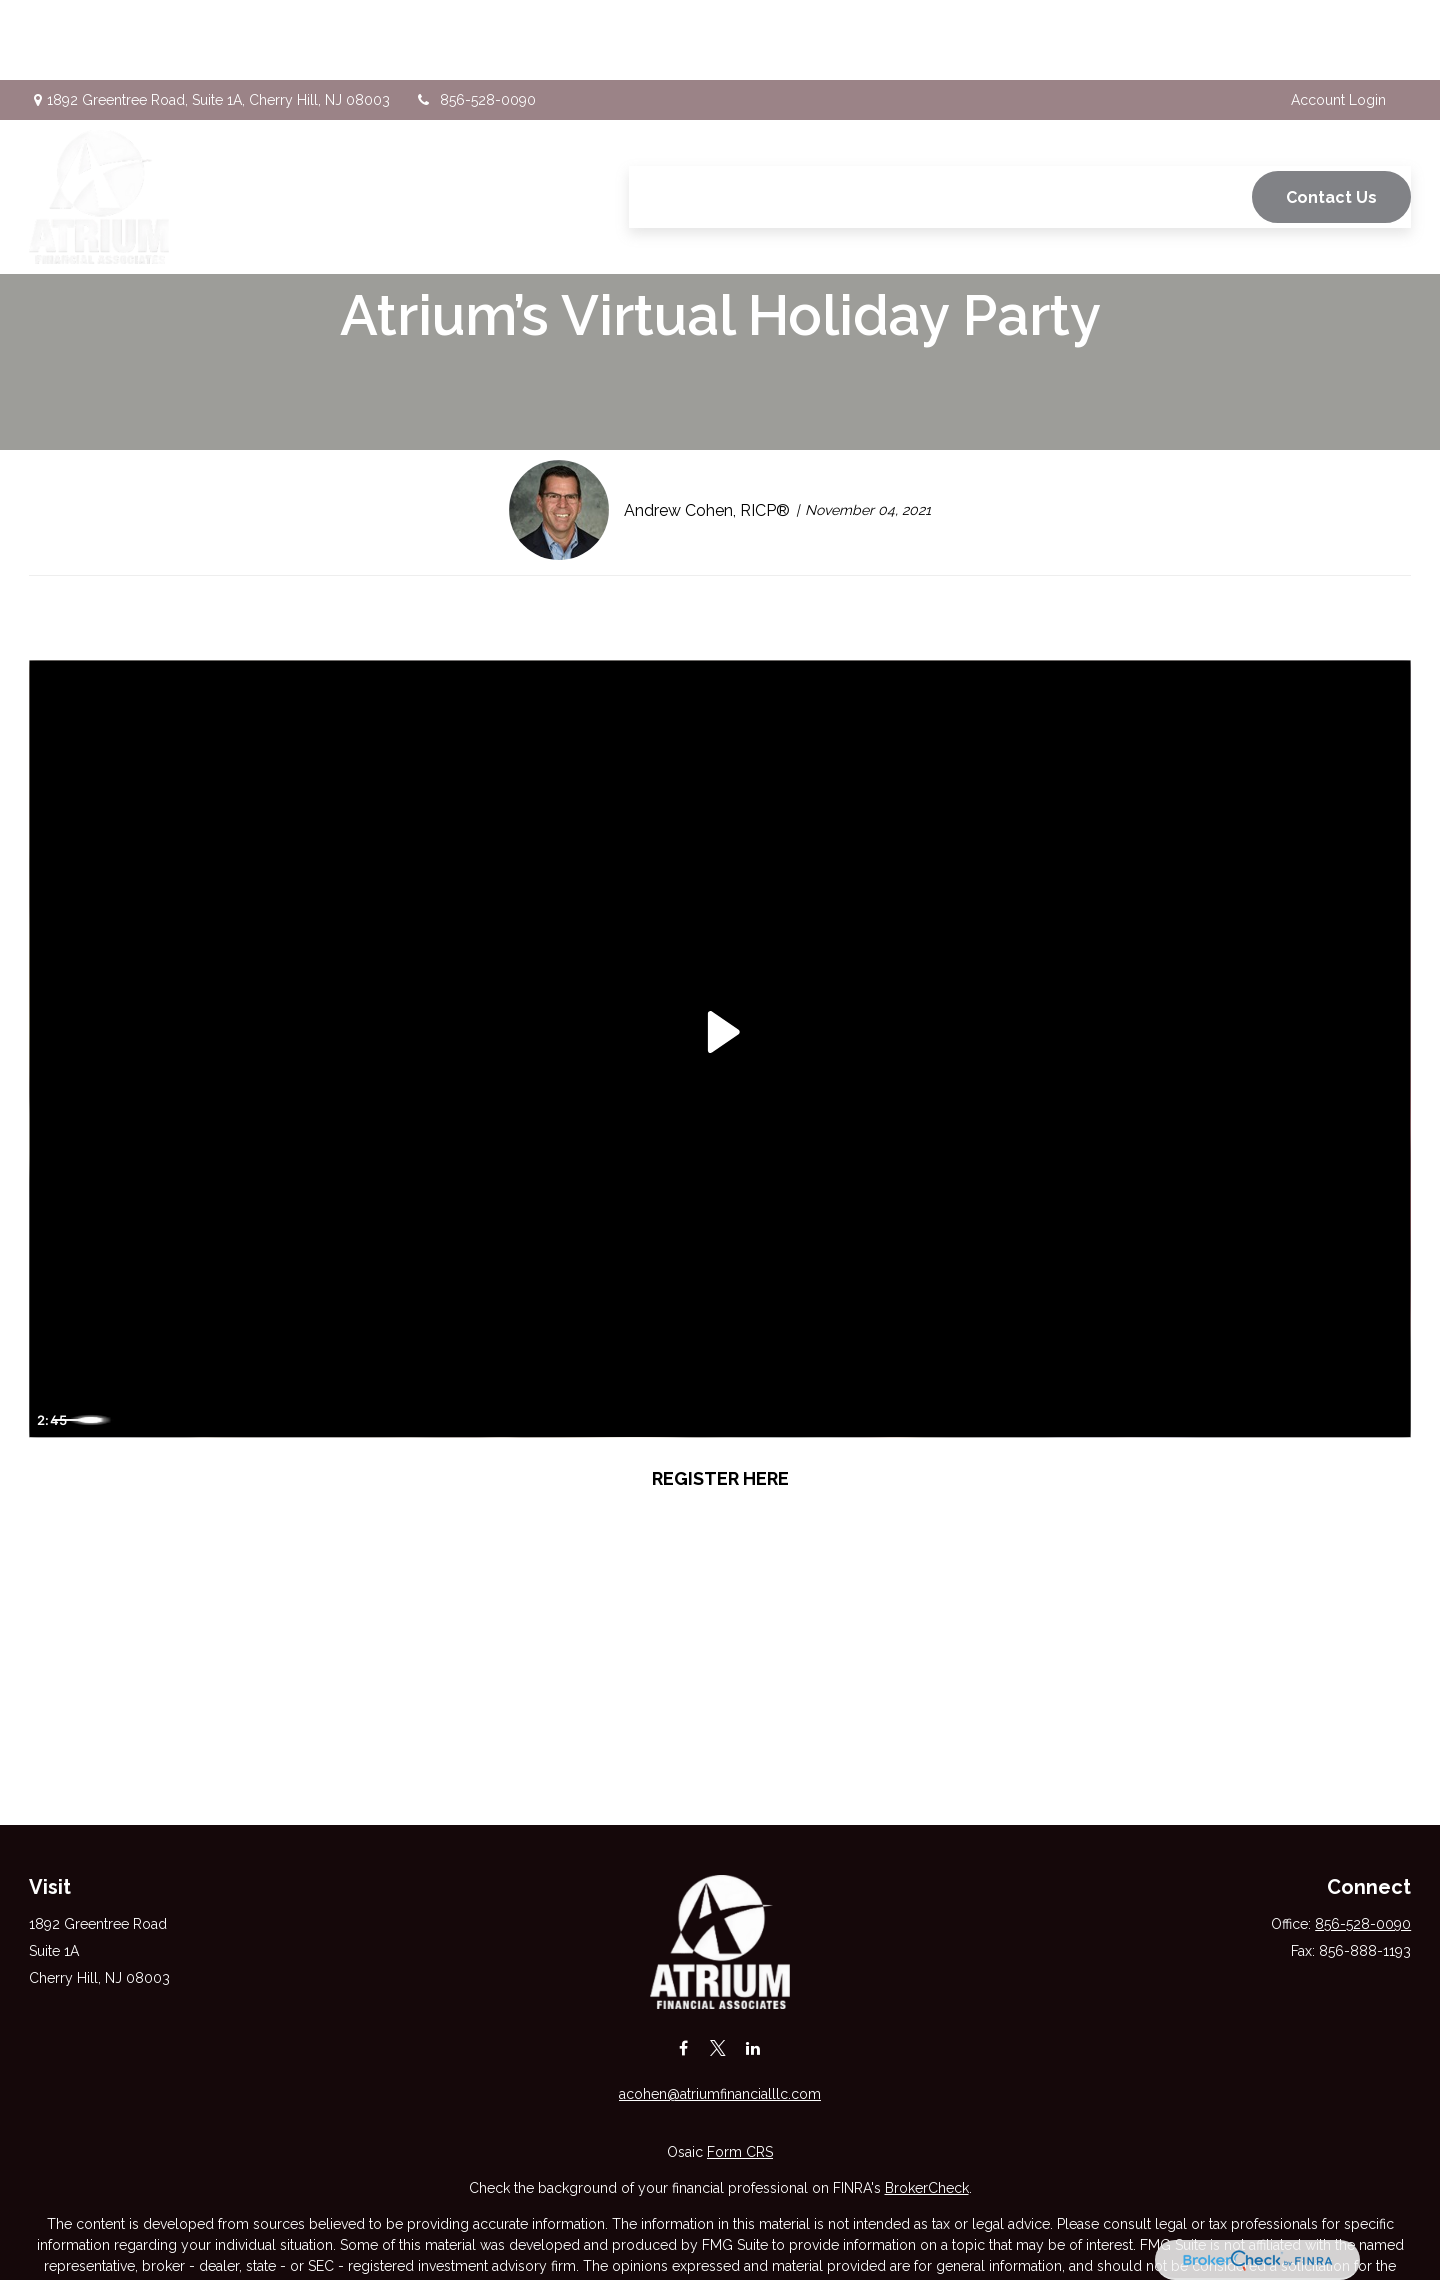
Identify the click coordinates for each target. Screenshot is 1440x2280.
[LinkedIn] (753, 2047)
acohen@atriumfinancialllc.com (720, 2094)
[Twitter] (718, 2047)
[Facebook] (683, 2047)
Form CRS (740, 2152)
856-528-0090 (475, 20)
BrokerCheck (927, 2188)
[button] (661, 117)
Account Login (1338, 20)
